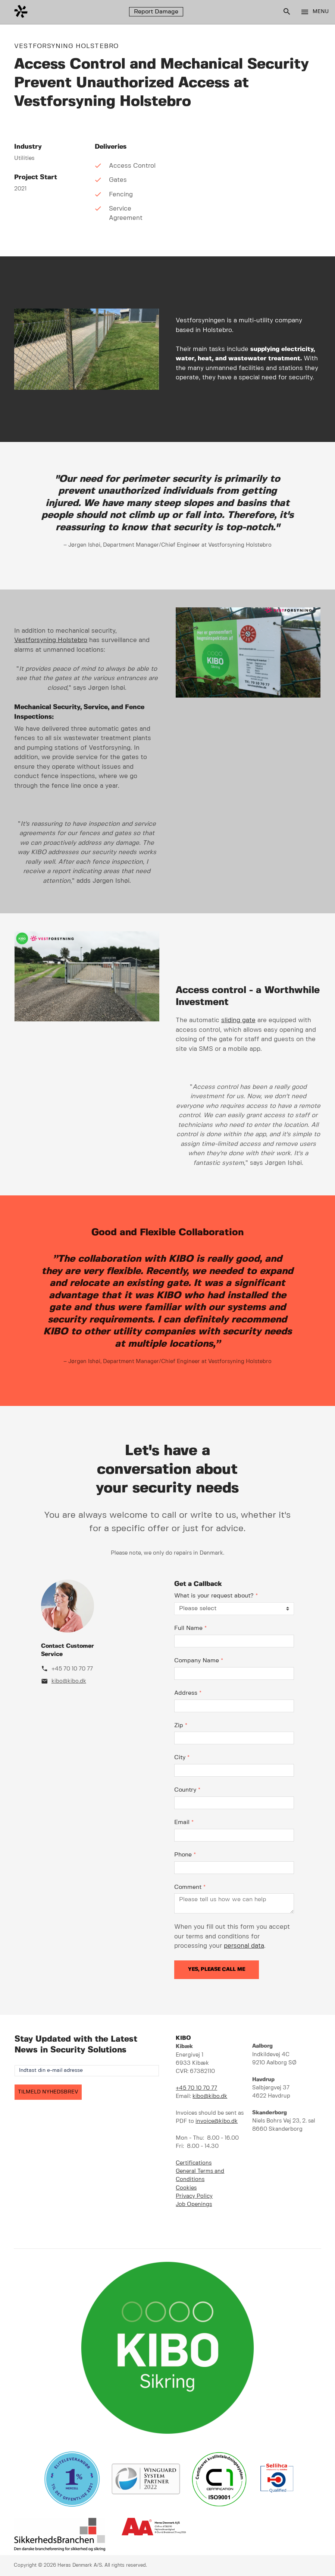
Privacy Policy (194, 2196)
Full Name (190, 1628)
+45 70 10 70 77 (72, 1669)
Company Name (198, 1660)
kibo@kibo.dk (68, 1681)
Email (184, 1822)
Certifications (194, 2163)
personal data (244, 1946)
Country (187, 1790)
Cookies (186, 2188)
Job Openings (194, 2204)
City (182, 1757)
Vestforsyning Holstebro (50, 640)
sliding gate (238, 1020)
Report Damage (156, 12)
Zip (180, 1725)
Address (187, 1693)
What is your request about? (216, 1596)
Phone (185, 1855)
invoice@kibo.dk (216, 2121)
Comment (190, 1887)
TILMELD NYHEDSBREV (48, 2092)
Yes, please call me (216, 1969)
